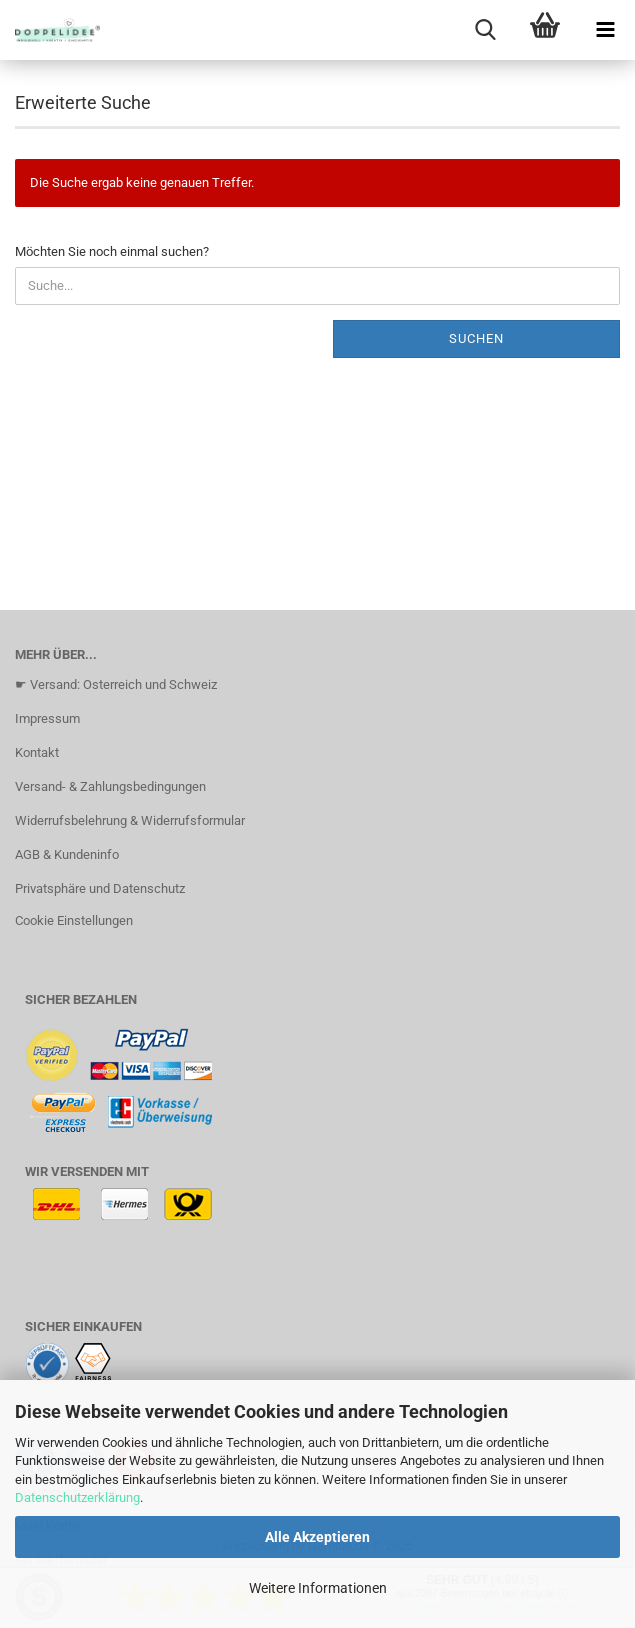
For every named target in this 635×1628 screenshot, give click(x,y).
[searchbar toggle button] (485, 30)
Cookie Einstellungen (74, 920)
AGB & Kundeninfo (67, 854)
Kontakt (37, 752)
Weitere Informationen (318, 1588)
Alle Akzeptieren (317, 1537)
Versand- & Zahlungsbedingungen (110, 786)
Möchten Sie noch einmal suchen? (112, 251)
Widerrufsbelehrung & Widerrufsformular (130, 820)
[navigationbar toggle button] (605, 30)
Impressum (47, 718)
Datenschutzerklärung (77, 1497)
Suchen (476, 338)
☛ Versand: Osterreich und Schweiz (116, 684)
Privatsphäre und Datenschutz (100, 888)
